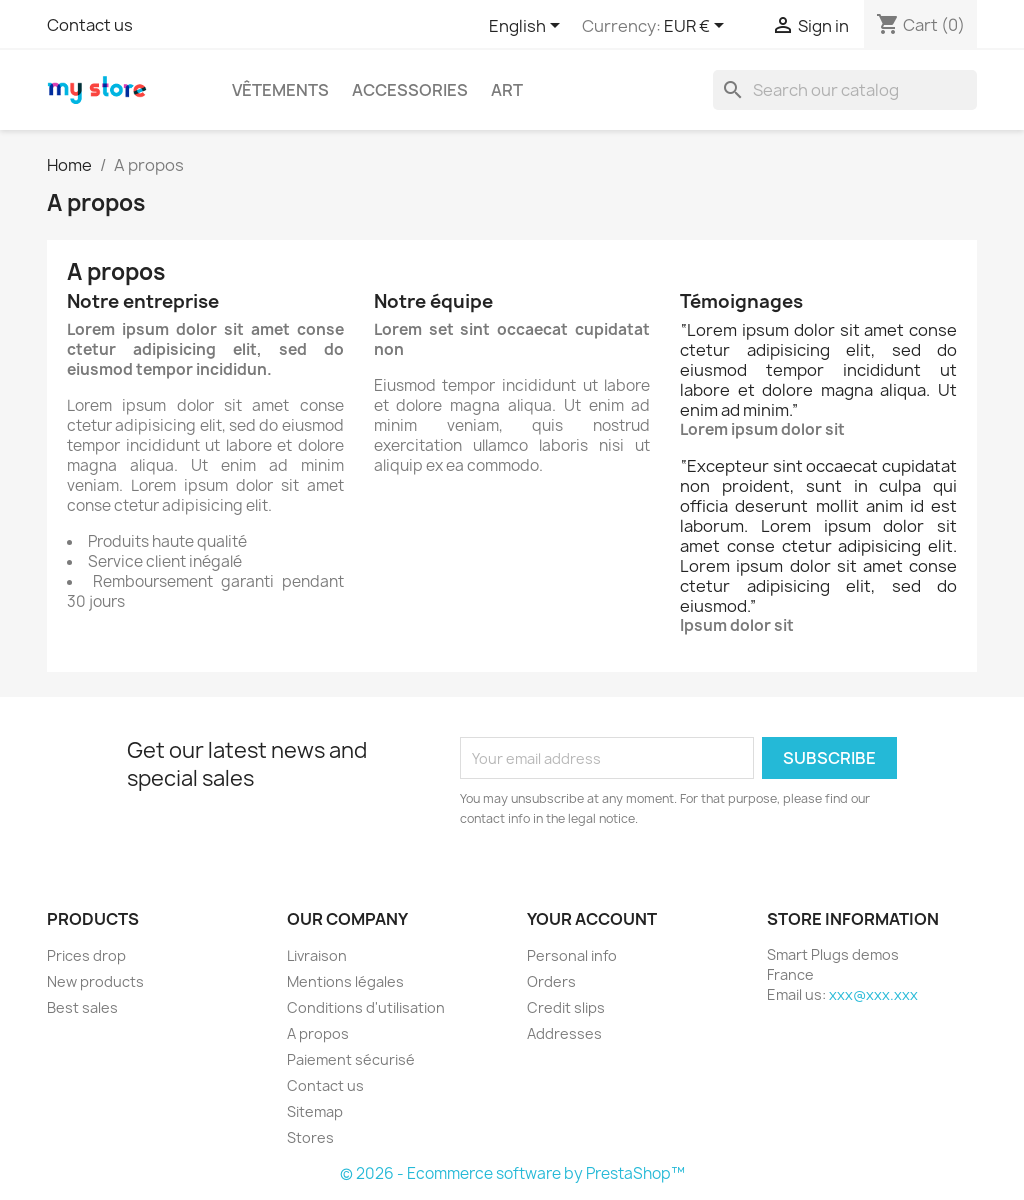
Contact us (90, 25)
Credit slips (566, 1007)
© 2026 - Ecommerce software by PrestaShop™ (512, 1173)
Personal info (572, 955)
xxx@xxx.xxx (873, 994)
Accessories (410, 90)
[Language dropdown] (528, 27)
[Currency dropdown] (697, 27)
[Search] (845, 90)
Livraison (317, 955)
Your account (592, 919)
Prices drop (86, 955)
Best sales (82, 1007)
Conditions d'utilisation (366, 1007)
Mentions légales (345, 981)
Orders (551, 981)
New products (95, 981)
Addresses (564, 1033)
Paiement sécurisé (351, 1059)
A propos (318, 1033)
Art (507, 90)
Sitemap (315, 1111)
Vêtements (280, 90)
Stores (310, 1137)
